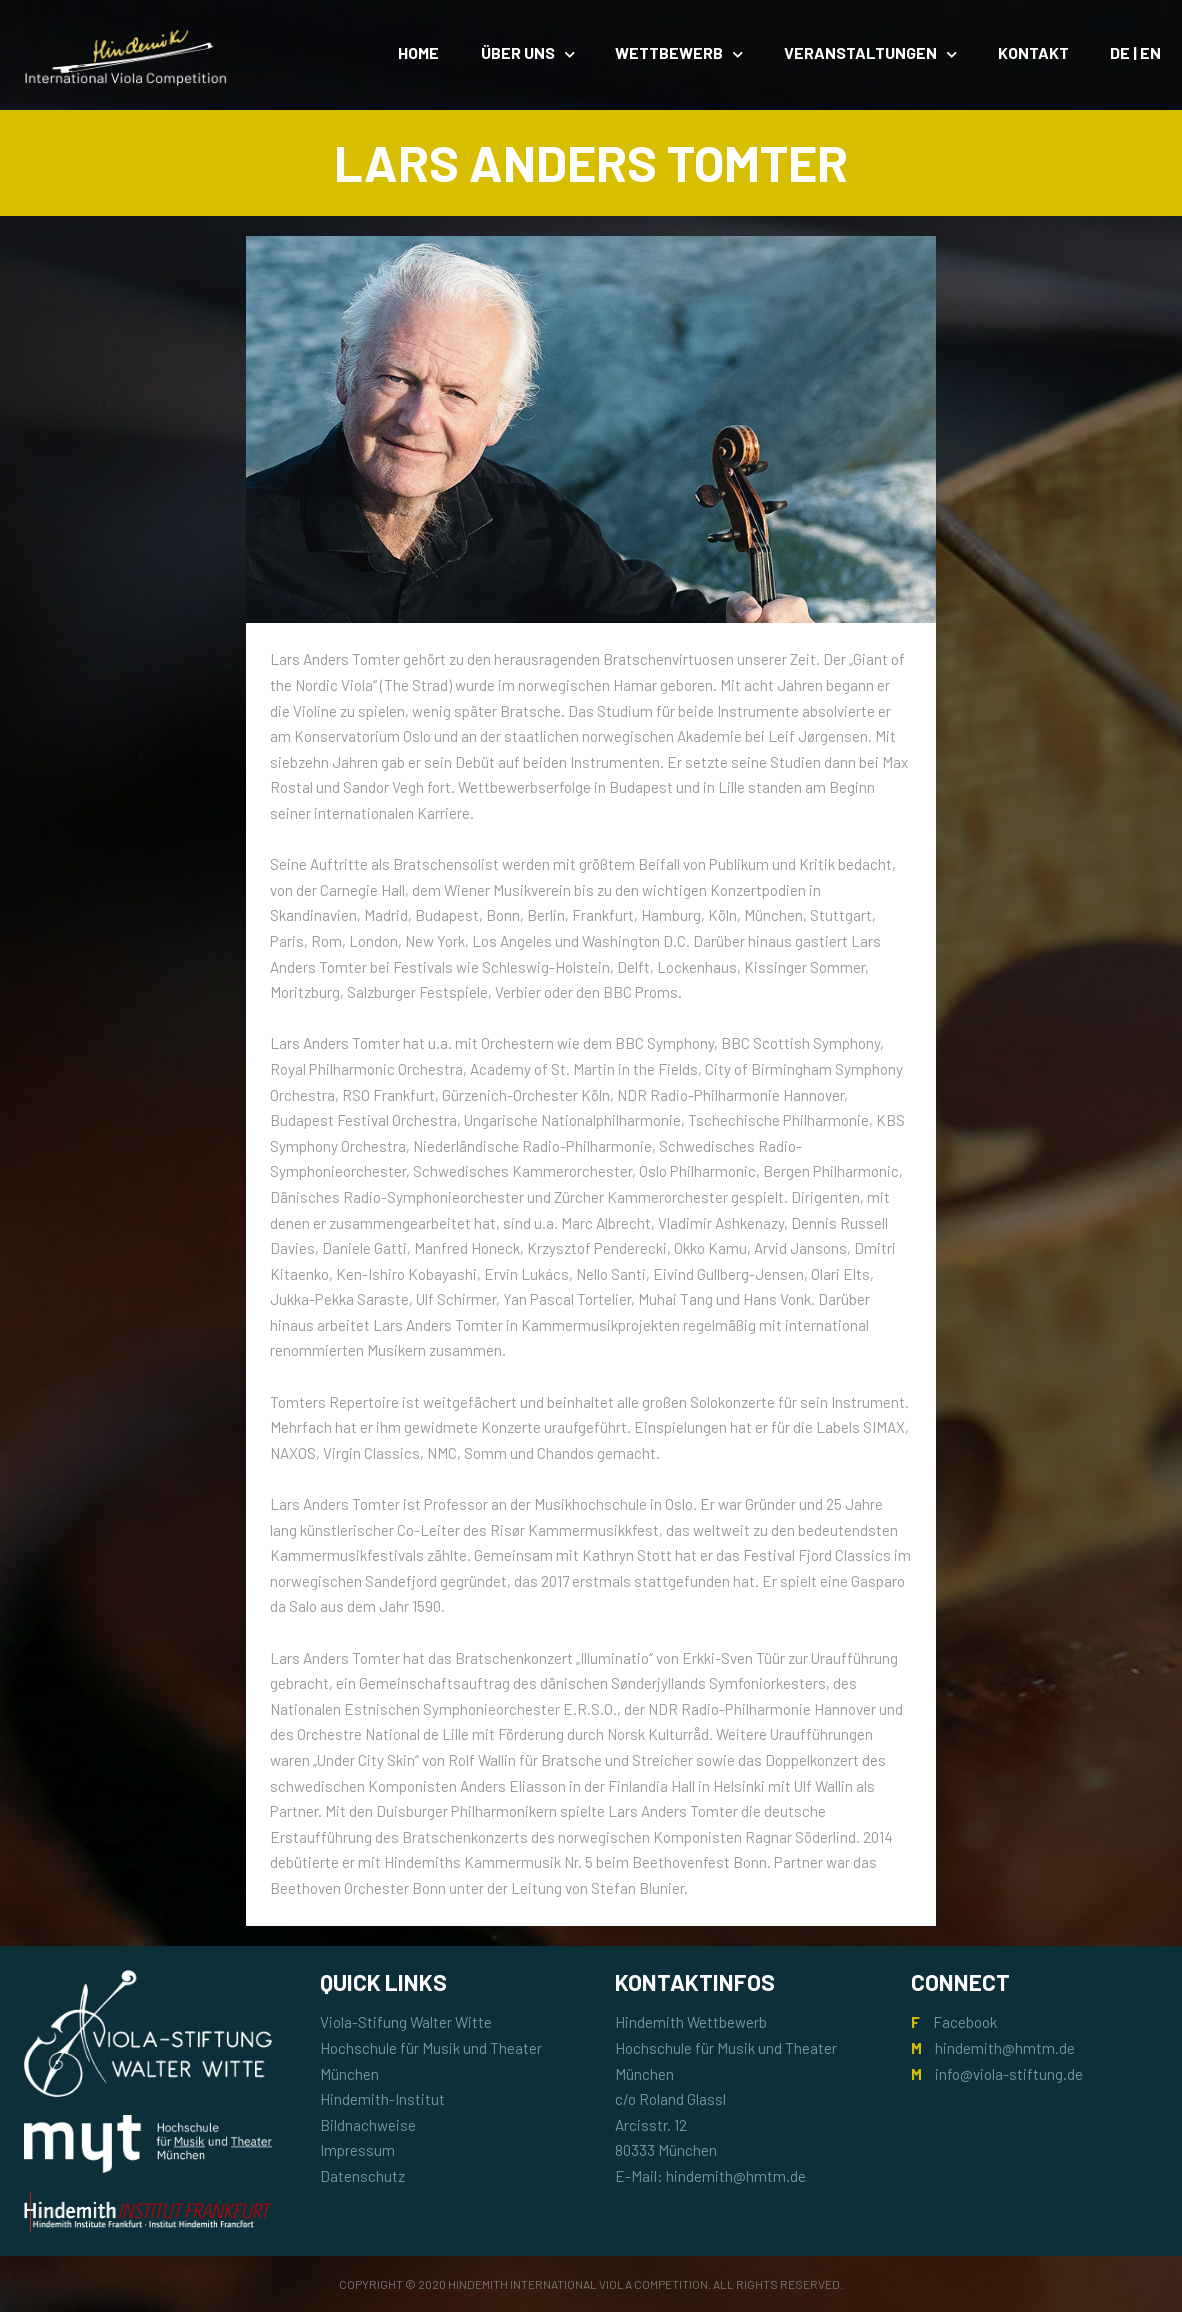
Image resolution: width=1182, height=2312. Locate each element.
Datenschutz (362, 2176)
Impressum (357, 2150)
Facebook (965, 2022)
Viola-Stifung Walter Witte (406, 2022)
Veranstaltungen (860, 52)
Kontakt (1033, 52)
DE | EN (1135, 52)
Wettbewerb (669, 52)
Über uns (518, 52)
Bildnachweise (368, 2125)
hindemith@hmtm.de (1005, 2048)
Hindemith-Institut (382, 2099)
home (418, 52)
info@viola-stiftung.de (1009, 2074)
